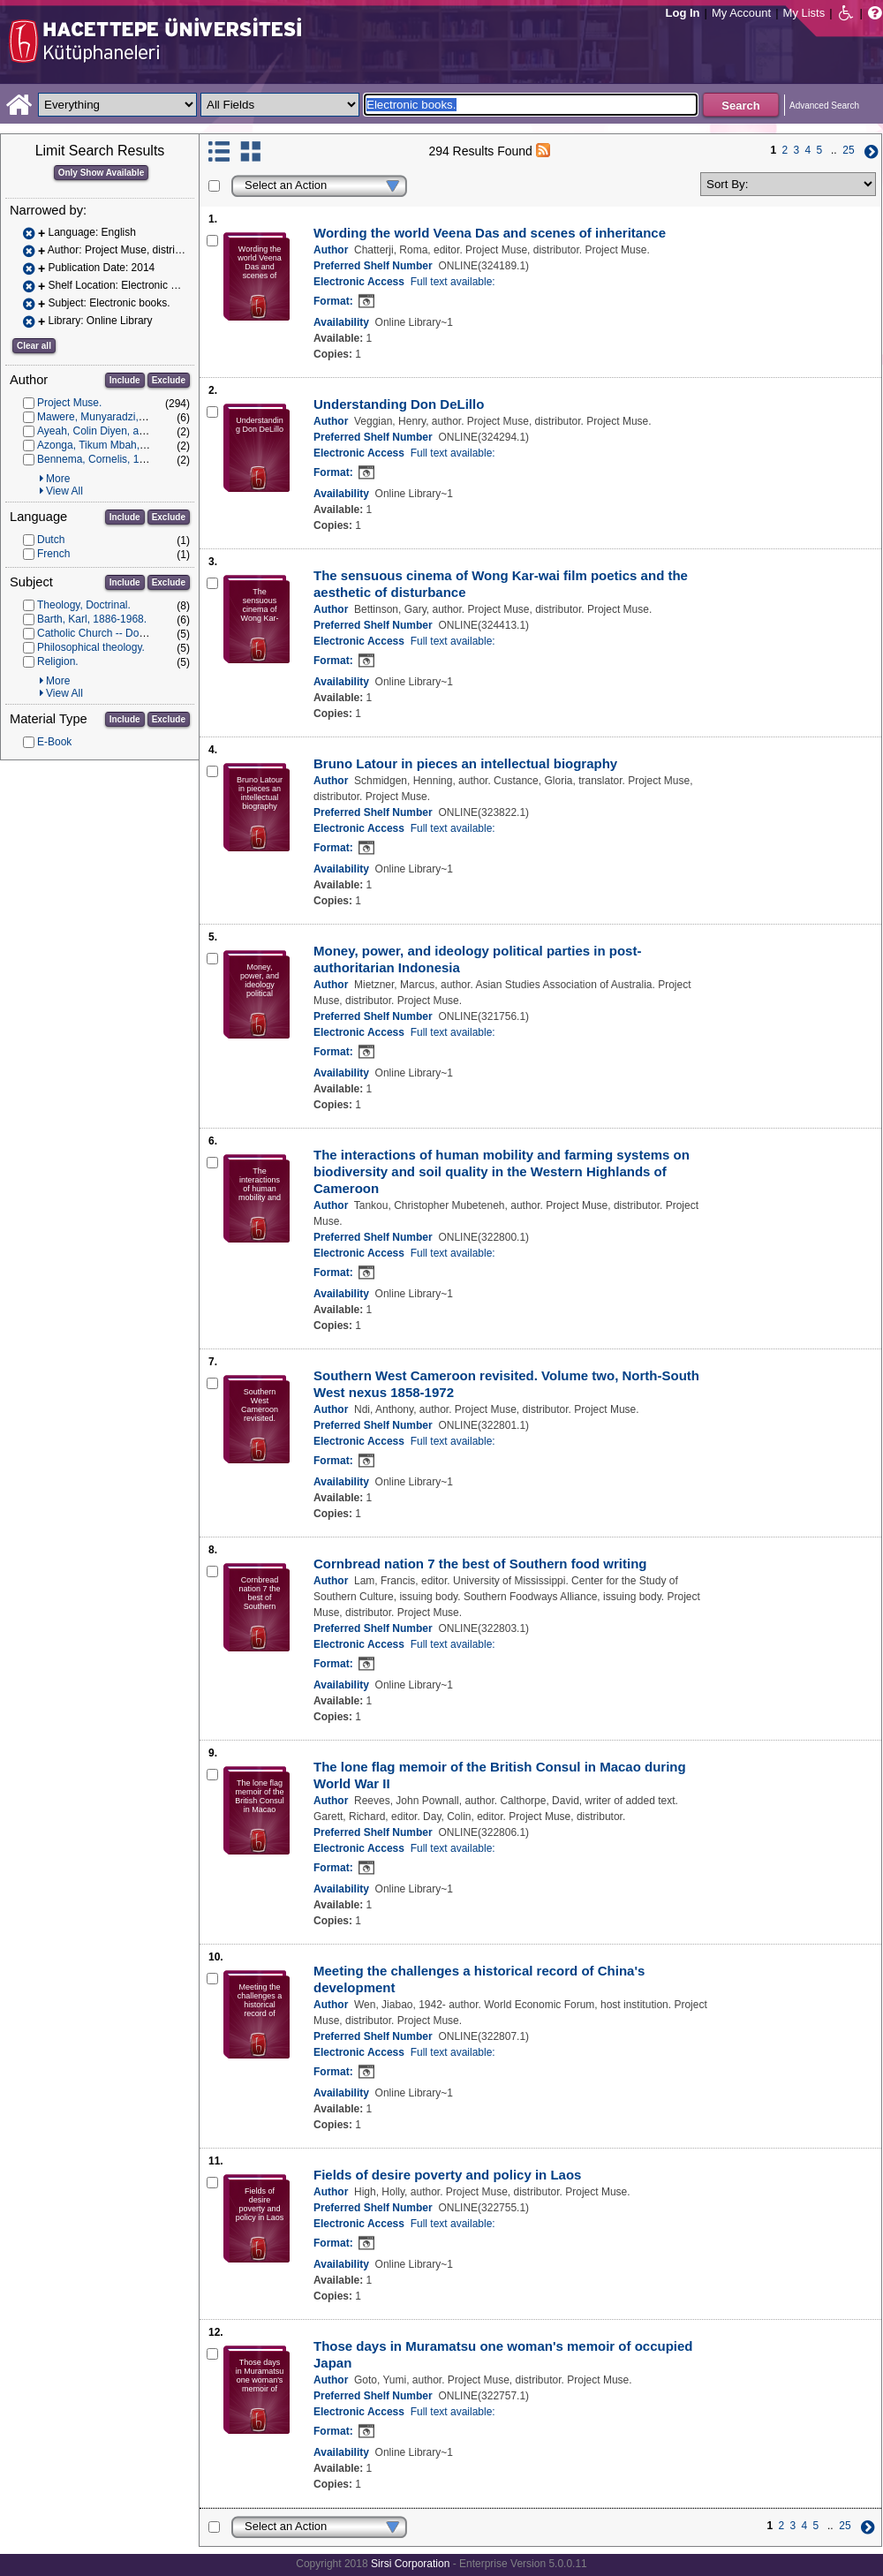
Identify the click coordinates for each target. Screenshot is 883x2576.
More (58, 478)
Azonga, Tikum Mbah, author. (106, 445)
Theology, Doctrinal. (84, 605)
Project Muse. (69, 403)
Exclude (168, 380)
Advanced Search (824, 105)
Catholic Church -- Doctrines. (105, 633)
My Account (741, 12)
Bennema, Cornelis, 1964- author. (116, 459)
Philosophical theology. (91, 647)
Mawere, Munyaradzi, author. (105, 417)
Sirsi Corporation (410, 2563)
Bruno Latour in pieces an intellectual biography (465, 763)
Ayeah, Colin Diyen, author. (101, 431)
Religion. (58, 661)
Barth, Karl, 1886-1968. (92, 619)
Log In (683, 12)
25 (848, 150)
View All (64, 491)
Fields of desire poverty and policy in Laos (447, 2174)
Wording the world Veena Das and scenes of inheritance (489, 232)
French (53, 554)
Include (124, 380)
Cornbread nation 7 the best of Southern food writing (480, 1563)
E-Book (54, 742)
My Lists (804, 12)
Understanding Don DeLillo (398, 404)
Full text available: (453, 282)
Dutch (50, 539)
